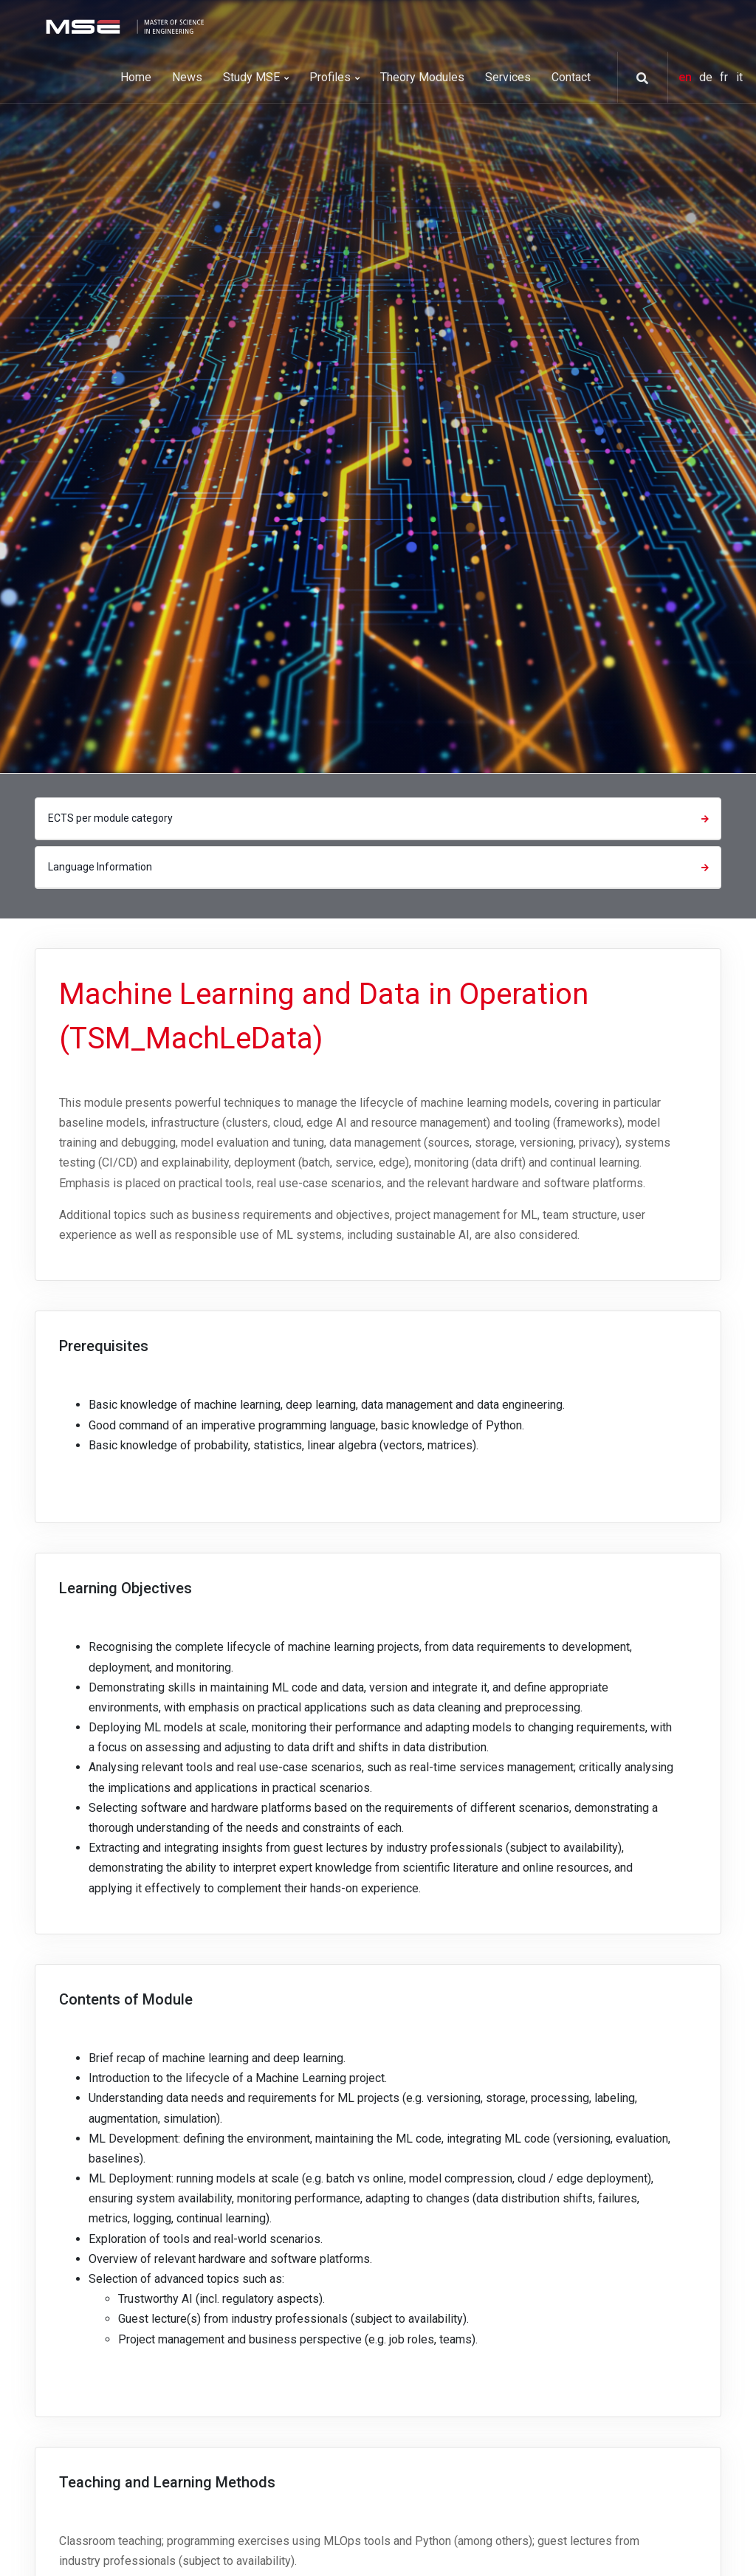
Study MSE (256, 77)
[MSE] (123, 25)
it (739, 77)
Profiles (334, 77)
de (707, 77)
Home (135, 77)
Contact (571, 77)
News (187, 77)
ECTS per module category (380, 818)
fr (725, 77)
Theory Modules (422, 77)
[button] (637, 78)
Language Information (380, 867)
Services (508, 77)
